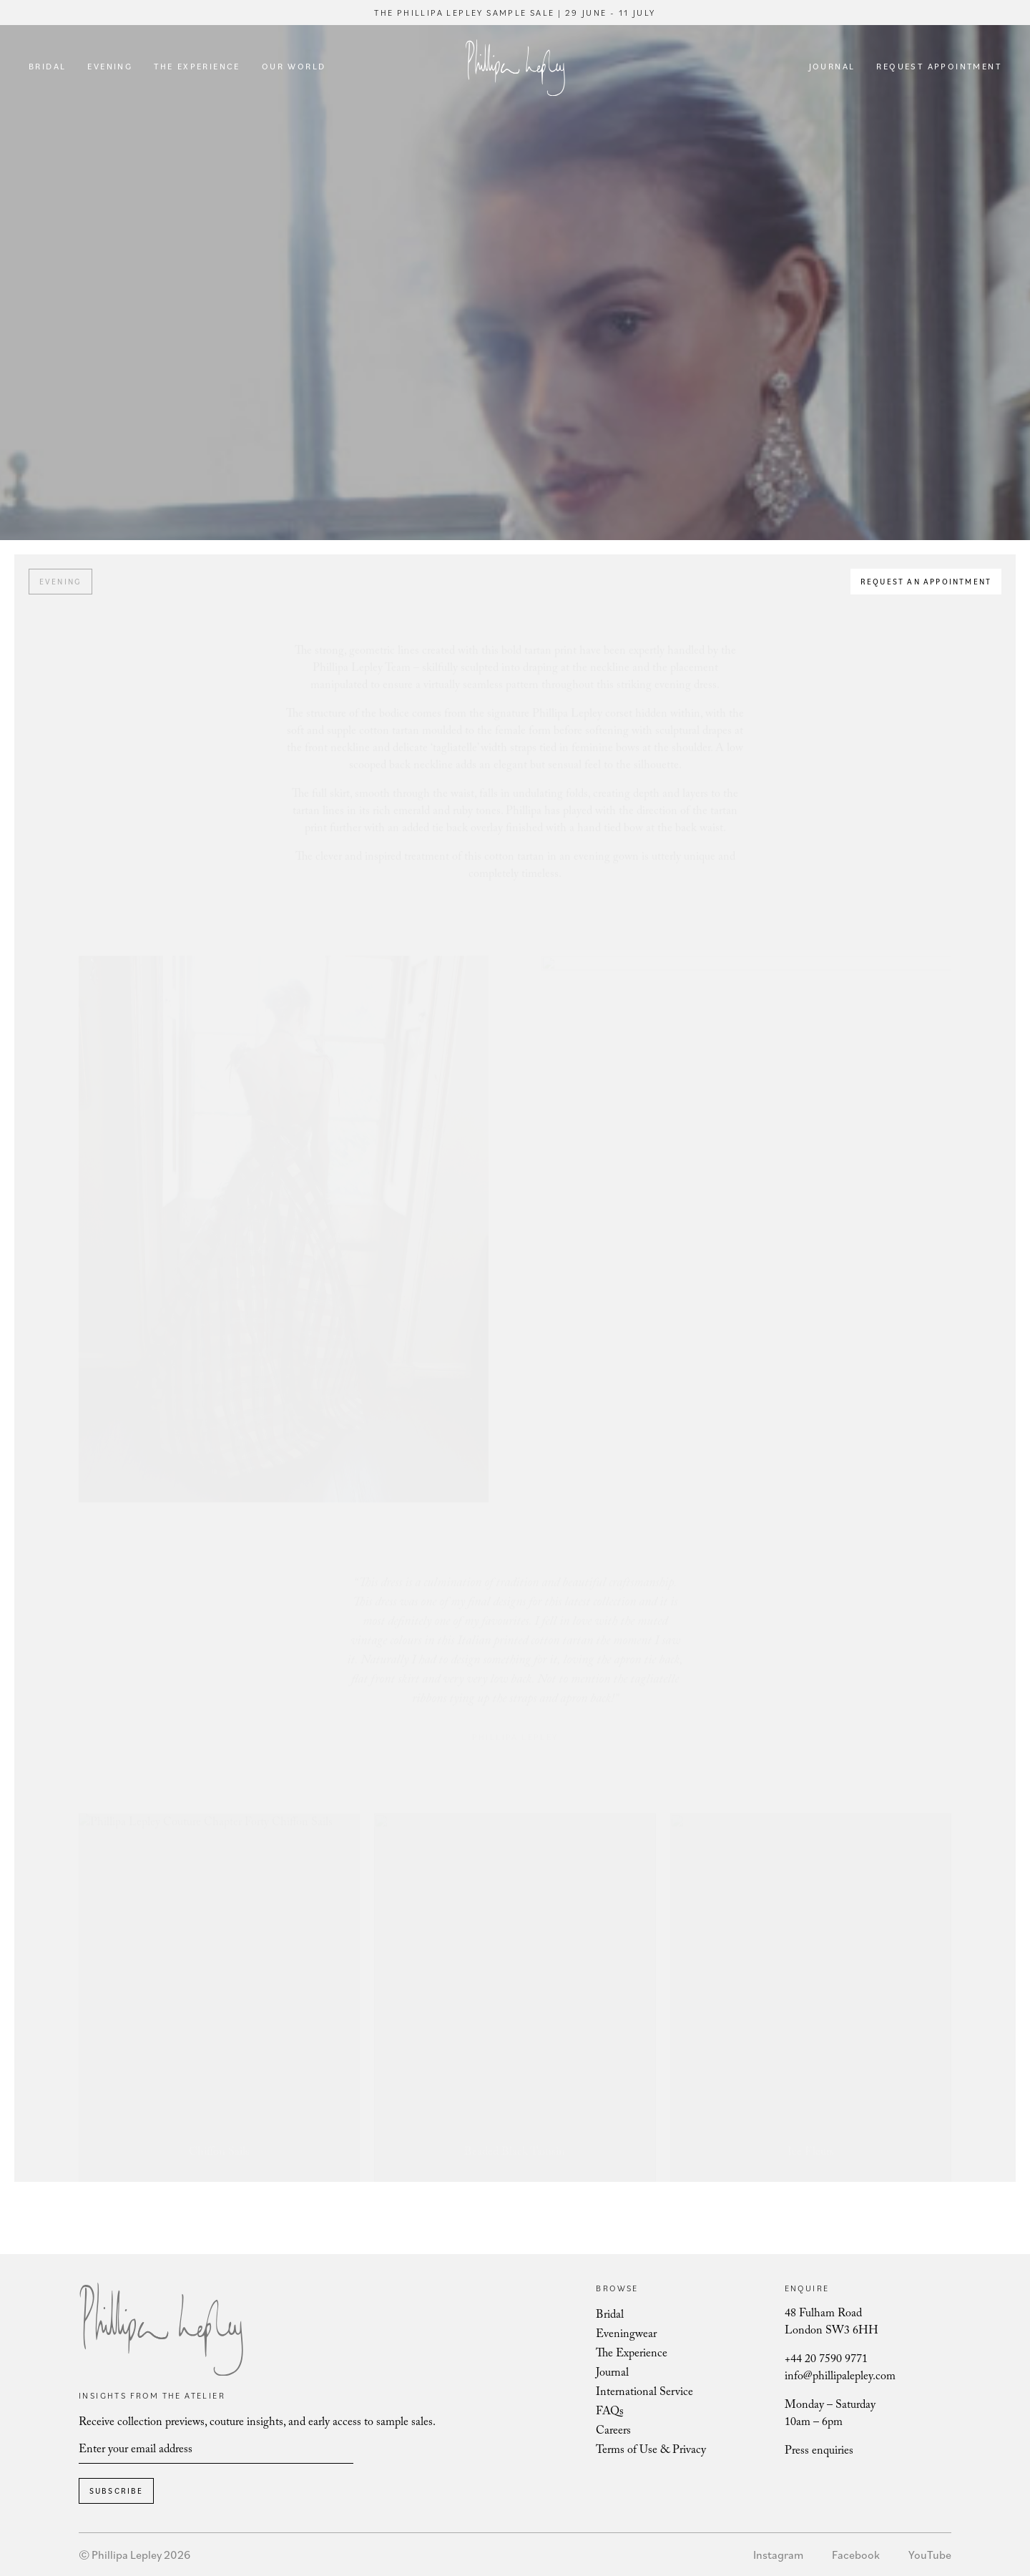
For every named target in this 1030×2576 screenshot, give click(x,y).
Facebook (856, 2554)
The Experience (197, 66)
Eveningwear (626, 2335)
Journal (832, 66)
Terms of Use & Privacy (651, 2451)
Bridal (47, 66)
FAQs (610, 2412)
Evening (109, 66)
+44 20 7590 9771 (826, 2360)
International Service (644, 2393)
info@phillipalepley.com (840, 2377)
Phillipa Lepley (515, 67)
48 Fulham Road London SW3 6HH (831, 2323)
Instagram (778, 2554)
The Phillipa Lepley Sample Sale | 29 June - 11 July (514, 12)
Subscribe (116, 2491)
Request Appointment (938, 66)
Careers (613, 2432)
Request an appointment (925, 582)
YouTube (929, 2554)
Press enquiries (819, 2452)
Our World (294, 66)
